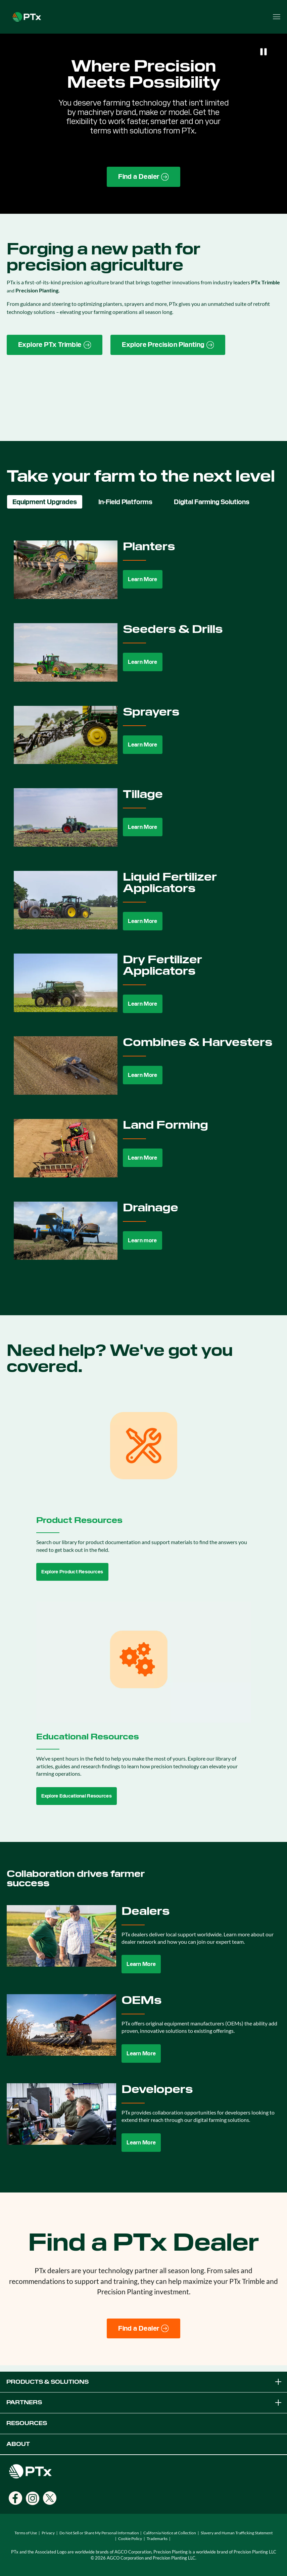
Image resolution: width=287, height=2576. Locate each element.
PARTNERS (144, 2402)
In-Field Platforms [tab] (125, 501)
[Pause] (263, 52)
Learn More (142, 579)
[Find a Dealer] (143, 2329)
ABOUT (18, 2444)
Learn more (142, 1240)
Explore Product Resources (72, 1572)
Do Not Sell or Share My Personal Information (99, 2533)
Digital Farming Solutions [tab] (211, 501)
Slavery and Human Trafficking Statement (237, 2533)
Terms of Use (25, 2533)
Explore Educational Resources (76, 1796)
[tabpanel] (143, 906)
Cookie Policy (130, 2538)
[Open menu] (276, 17)
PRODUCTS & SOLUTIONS (144, 2381)
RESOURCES (26, 2423)
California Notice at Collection (169, 2533)
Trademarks (157, 2538)
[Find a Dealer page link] (143, 177)
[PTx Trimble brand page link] (54, 345)
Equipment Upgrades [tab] (44, 501)
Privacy (48, 2533)
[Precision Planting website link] (167, 345)
